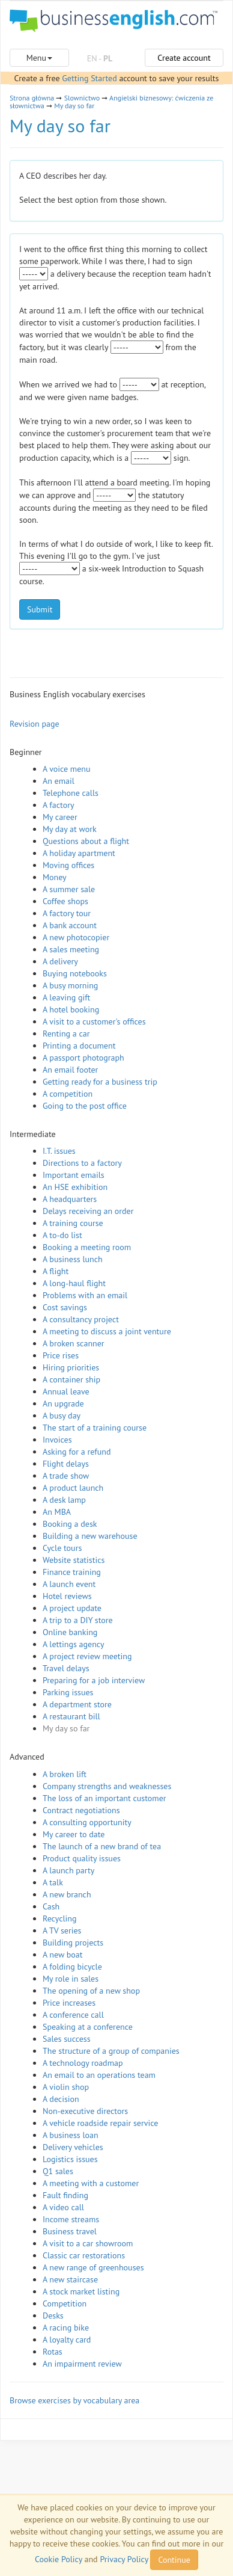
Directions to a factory (82, 1162)
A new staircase (70, 2279)
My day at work (70, 829)
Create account (183, 57)
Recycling (59, 1918)
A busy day (61, 1415)
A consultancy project (81, 1319)
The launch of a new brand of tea (102, 1846)
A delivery (60, 961)
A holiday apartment (79, 853)
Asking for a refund (77, 1451)
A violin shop (66, 2086)
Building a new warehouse (90, 1535)
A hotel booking (71, 1009)
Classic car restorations (84, 2255)
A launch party (68, 1870)
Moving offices (68, 865)
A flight (55, 1271)
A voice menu (67, 768)
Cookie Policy (58, 2559)
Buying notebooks (75, 973)
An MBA (57, 1511)
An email (58, 780)
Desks (53, 2315)
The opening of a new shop (91, 1990)
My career (60, 817)
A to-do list (62, 1235)
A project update (72, 1608)
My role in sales (70, 1978)
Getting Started (89, 78)
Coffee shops (65, 901)
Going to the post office (85, 1105)
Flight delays (66, 1463)
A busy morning (70, 985)
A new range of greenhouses (93, 2267)
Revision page (34, 723)
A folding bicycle (72, 1966)
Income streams (71, 2219)
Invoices (57, 1439)
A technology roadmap (83, 2062)
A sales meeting (71, 949)
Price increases (69, 2002)
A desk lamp (64, 1499)
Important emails (73, 1174)
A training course (73, 1223)
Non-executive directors (85, 2111)
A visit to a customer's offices (94, 1021)
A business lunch (73, 1259)
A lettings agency (73, 1644)
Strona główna (32, 97)
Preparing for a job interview (94, 1680)
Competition (64, 2303)
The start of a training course (95, 1427)
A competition (67, 1093)
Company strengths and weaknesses (107, 1786)
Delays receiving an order (88, 1211)
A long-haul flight (74, 1283)
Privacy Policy (124, 2559)
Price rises (61, 1355)
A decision (61, 2099)
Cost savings (65, 1307)
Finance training (72, 1572)
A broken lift (64, 1774)
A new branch (67, 1894)
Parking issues (68, 1692)
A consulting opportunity (87, 1822)
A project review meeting (87, 1656)
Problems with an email (85, 1295)
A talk (53, 1882)
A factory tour (67, 913)
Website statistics (73, 1560)
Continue (174, 2559)
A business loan (70, 2135)
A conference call (73, 2014)
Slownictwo (82, 97)
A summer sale (69, 889)
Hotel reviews (67, 1596)
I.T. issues (59, 1150)
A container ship (71, 1379)
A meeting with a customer (91, 2183)
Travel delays (66, 1668)
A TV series (62, 1930)
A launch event (69, 1584)
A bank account (70, 925)
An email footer (70, 1069)
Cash (51, 1906)
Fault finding (65, 2195)
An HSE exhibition (75, 1187)
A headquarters (70, 1199)
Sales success (67, 2038)
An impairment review (82, 2363)
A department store (77, 1704)
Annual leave (66, 1391)
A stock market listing (81, 2291)
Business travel (70, 2231)
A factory (58, 805)
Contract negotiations (81, 1810)
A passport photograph (83, 1057)
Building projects (73, 1942)
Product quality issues (82, 1858)
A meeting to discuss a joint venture (107, 1331)
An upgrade (63, 1403)
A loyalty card (67, 2339)
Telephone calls (70, 792)
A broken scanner (73, 1343)
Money (55, 877)
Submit (39, 609)
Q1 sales (58, 2171)
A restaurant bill (71, 1716)
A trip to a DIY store (78, 1620)
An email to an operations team (99, 2074)
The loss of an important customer (104, 1798)
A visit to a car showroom (88, 2243)
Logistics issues (70, 2159)
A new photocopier (76, 937)
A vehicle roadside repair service (100, 2123)
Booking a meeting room (87, 1247)
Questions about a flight (86, 841)
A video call (63, 2207)
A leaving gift (66, 997)
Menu (39, 57)
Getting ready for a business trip (100, 1081)
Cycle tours (62, 1547)
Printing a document (79, 1045)
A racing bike (66, 2327)
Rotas (52, 2351)
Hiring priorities (71, 1367)
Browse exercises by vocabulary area (74, 2400)
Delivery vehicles (73, 2147)
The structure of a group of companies (111, 2050)
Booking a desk (70, 1523)
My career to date (73, 1834)
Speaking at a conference (88, 2026)
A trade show (66, 1475)
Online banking (70, 1632)
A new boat (62, 1954)
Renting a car (66, 1033)
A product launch (73, 1487)
